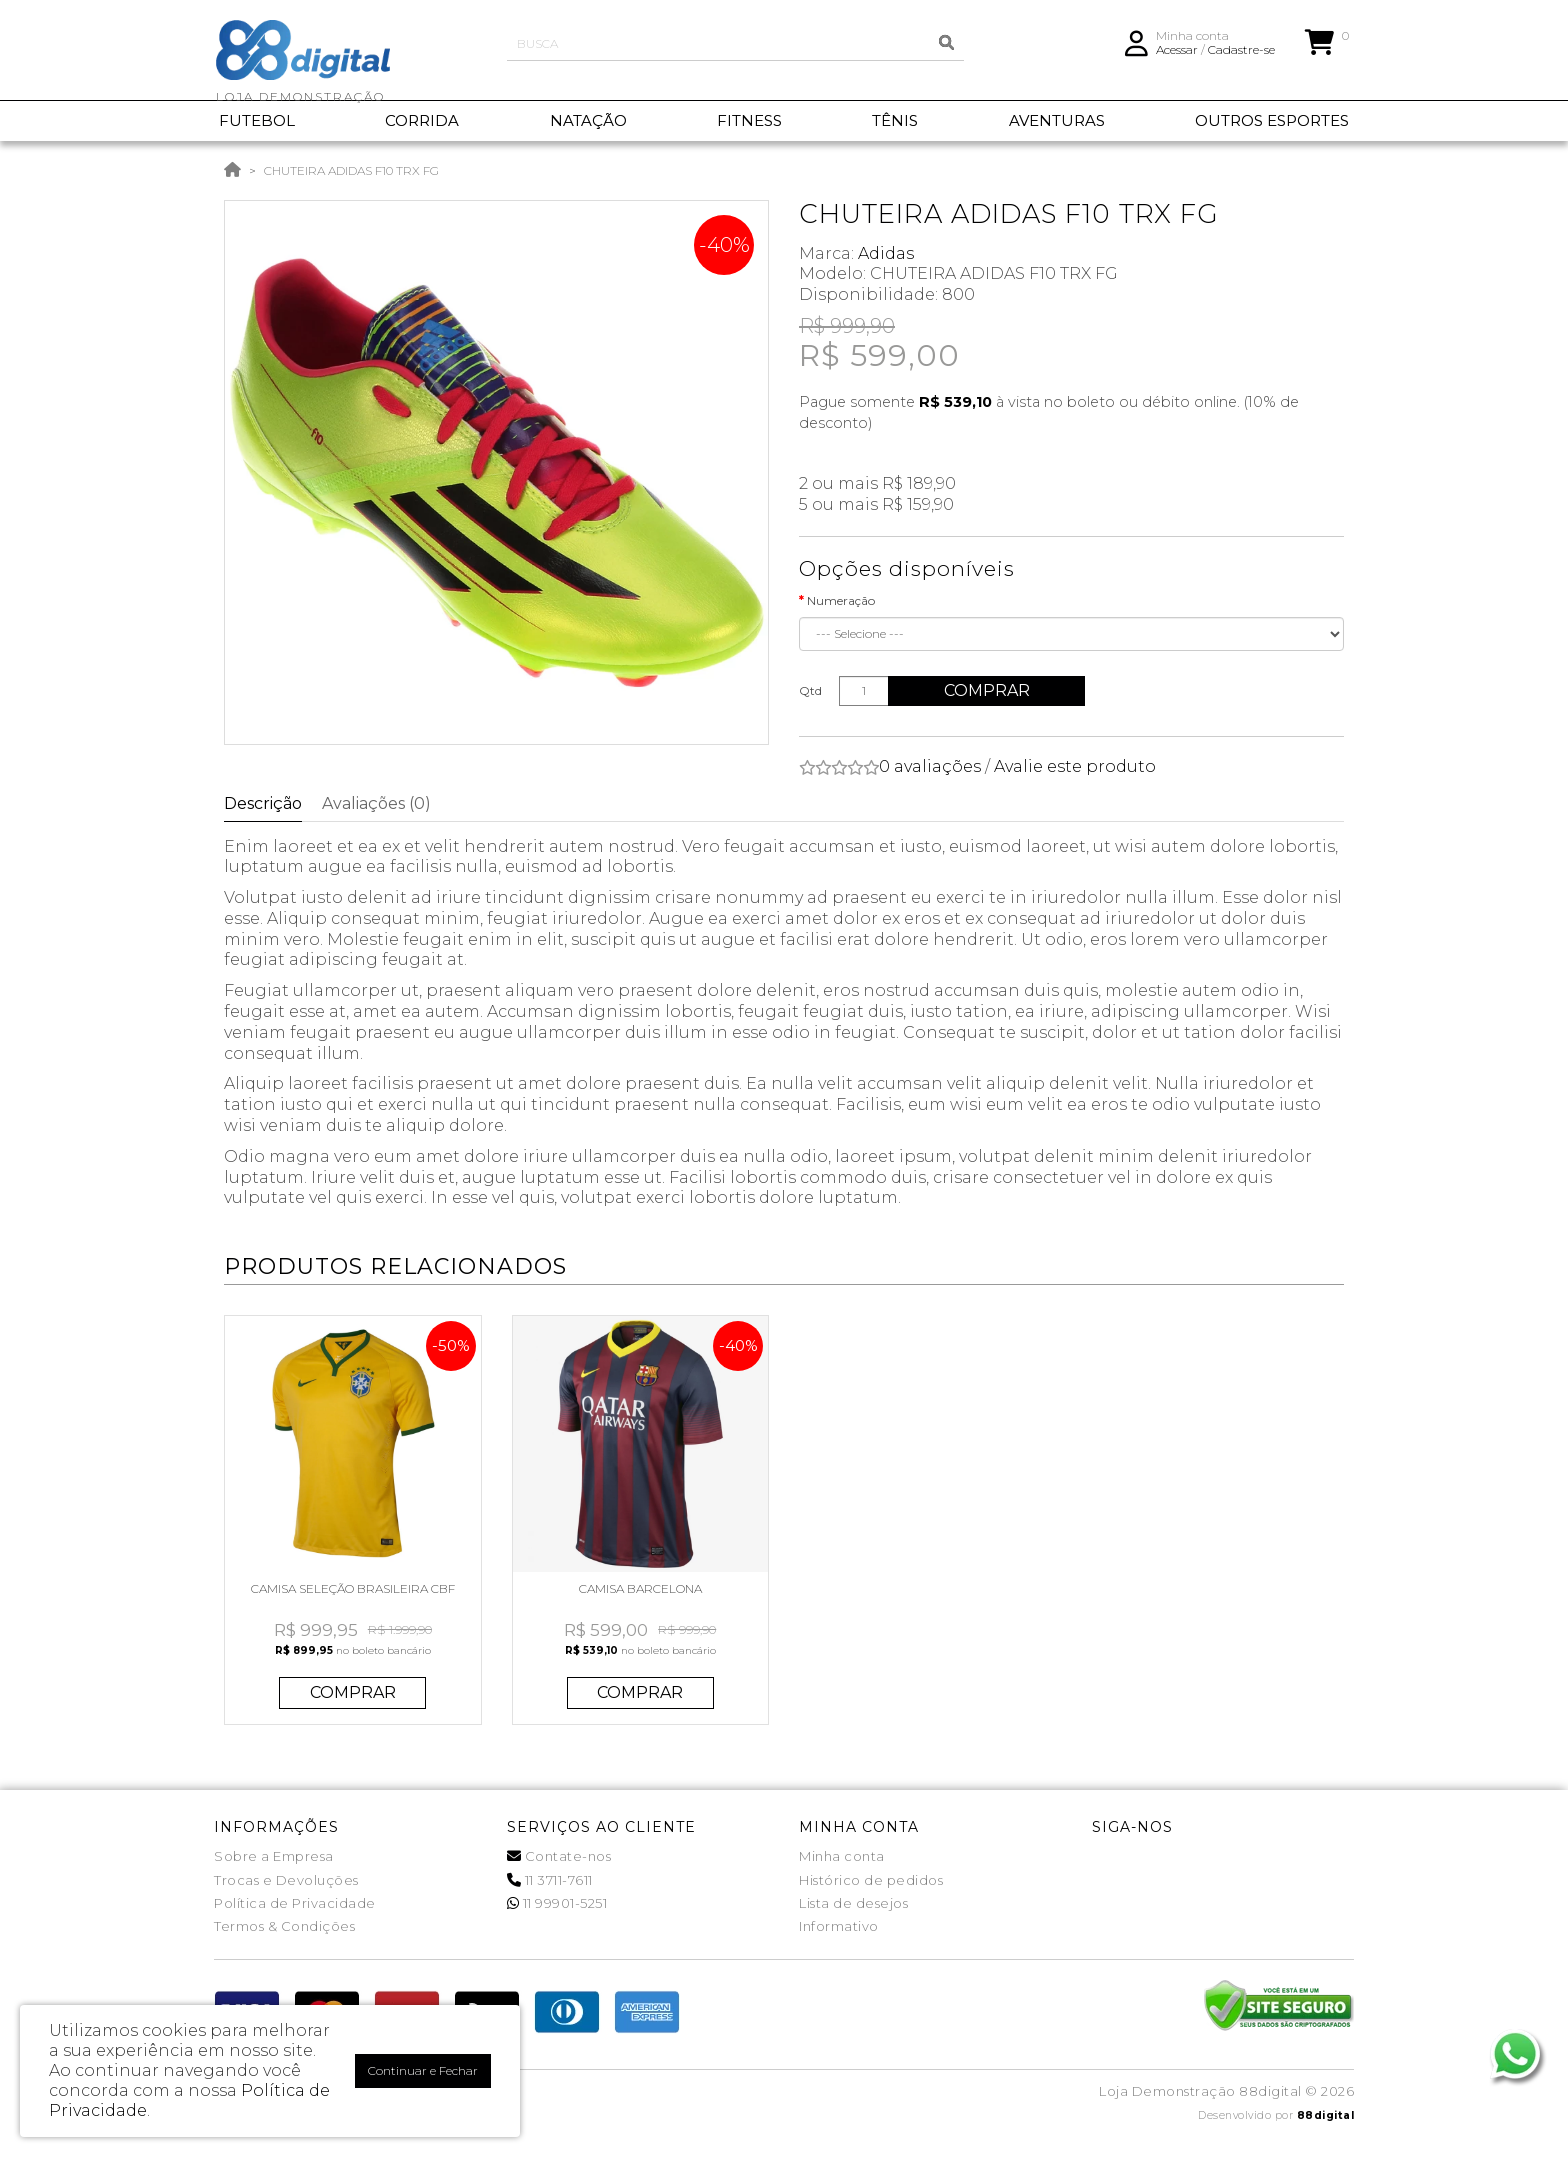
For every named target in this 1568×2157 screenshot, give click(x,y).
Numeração (841, 600)
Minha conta (842, 1856)
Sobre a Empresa (274, 1856)
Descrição (263, 803)
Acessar (1177, 55)
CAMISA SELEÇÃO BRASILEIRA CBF (353, 1588)
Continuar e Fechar (423, 2070)
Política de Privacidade (295, 1903)
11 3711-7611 (550, 1880)
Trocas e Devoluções (286, 1880)
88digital (1326, 2115)
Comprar (988, 690)
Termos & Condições (284, 1926)
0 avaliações (930, 766)
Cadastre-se (1241, 55)
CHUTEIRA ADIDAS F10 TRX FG (351, 170)
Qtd (810, 690)
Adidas (886, 253)
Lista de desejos (853, 1903)
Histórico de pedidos (871, 1880)
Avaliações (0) (376, 803)
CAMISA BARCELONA (640, 1588)
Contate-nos (559, 1856)
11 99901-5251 (557, 1903)
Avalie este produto (1075, 766)
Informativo (839, 1926)
